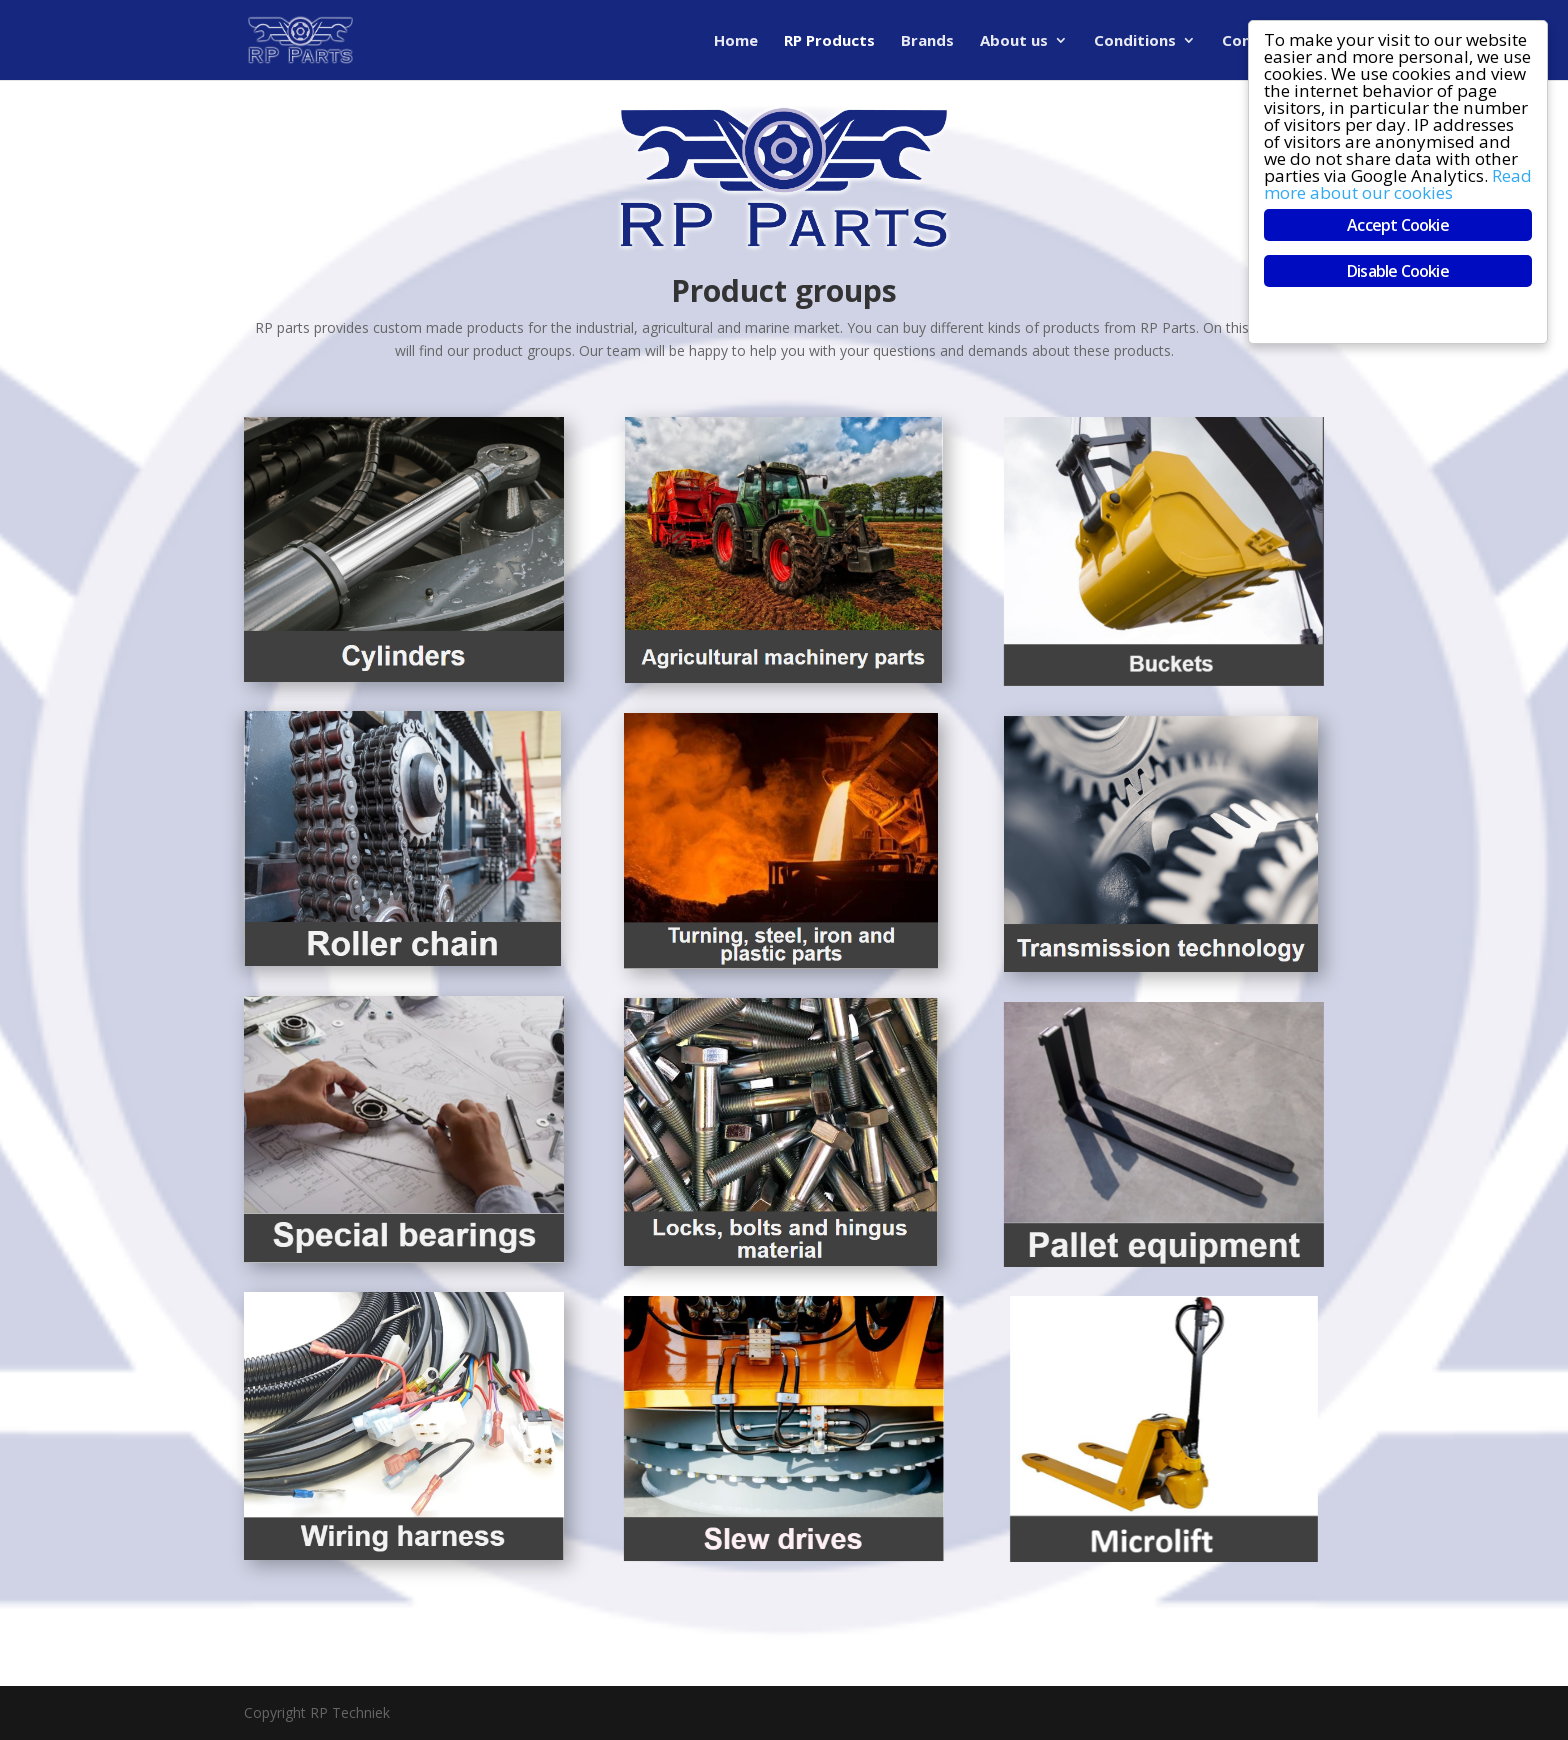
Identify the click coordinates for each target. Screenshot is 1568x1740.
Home (736, 41)
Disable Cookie (1398, 271)
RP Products (829, 41)
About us (1014, 41)
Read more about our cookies (1397, 184)
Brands (927, 41)
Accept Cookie (1398, 225)
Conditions (1135, 41)
